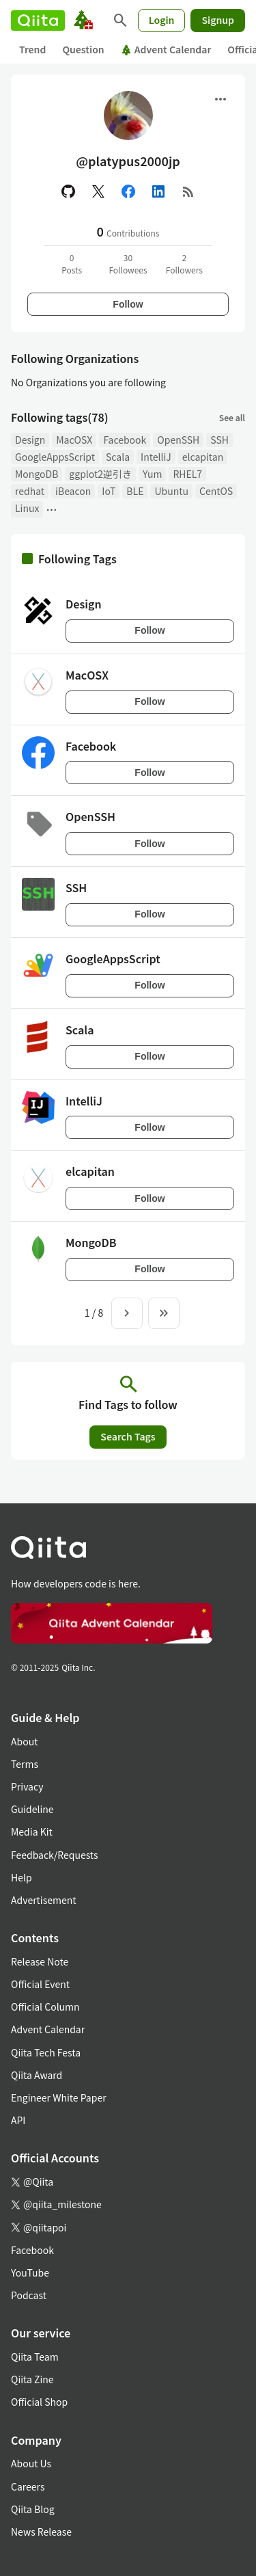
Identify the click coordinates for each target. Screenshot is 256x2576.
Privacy (27, 1786)
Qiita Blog (33, 2509)
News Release (41, 2531)
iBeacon (73, 491)
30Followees (128, 264)
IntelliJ (156, 457)
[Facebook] (128, 191)
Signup (217, 20)
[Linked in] (158, 191)
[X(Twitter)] (98, 191)
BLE (134, 491)
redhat (29, 491)
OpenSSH (178, 439)
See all (232, 417)
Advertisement (43, 1900)
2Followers (184, 264)
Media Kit (32, 1831)
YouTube (30, 2272)
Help (21, 1877)
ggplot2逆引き (100, 474)
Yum (152, 474)
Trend (32, 49)
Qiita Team (35, 2356)
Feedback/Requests (54, 1855)
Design (30, 439)
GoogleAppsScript (55, 457)
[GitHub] (68, 191)
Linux (27, 508)
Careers (27, 2486)
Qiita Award (36, 2075)
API (18, 2120)
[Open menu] (220, 99)
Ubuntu (171, 491)
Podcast (28, 2295)
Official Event (40, 1984)
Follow (128, 304)
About (24, 1741)
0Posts (71, 264)
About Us (31, 2463)
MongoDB (36, 474)
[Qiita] (38, 20)
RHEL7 (187, 474)
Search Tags (127, 1436)
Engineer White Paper (58, 2097)
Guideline (32, 1809)
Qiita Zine (32, 2379)
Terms (24, 1764)
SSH (219, 439)
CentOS (216, 491)
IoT (108, 491)
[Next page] (127, 1313)
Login (162, 20)
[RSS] (188, 191)
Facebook (124, 439)
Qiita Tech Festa (46, 2052)
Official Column (45, 2006)
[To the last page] (164, 1313)
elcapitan (202, 457)
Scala (118, 457)
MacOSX (74, 439)
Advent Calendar (166, 49)
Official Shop (39, 2402)
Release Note (39, 1961)
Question (83, 49)
